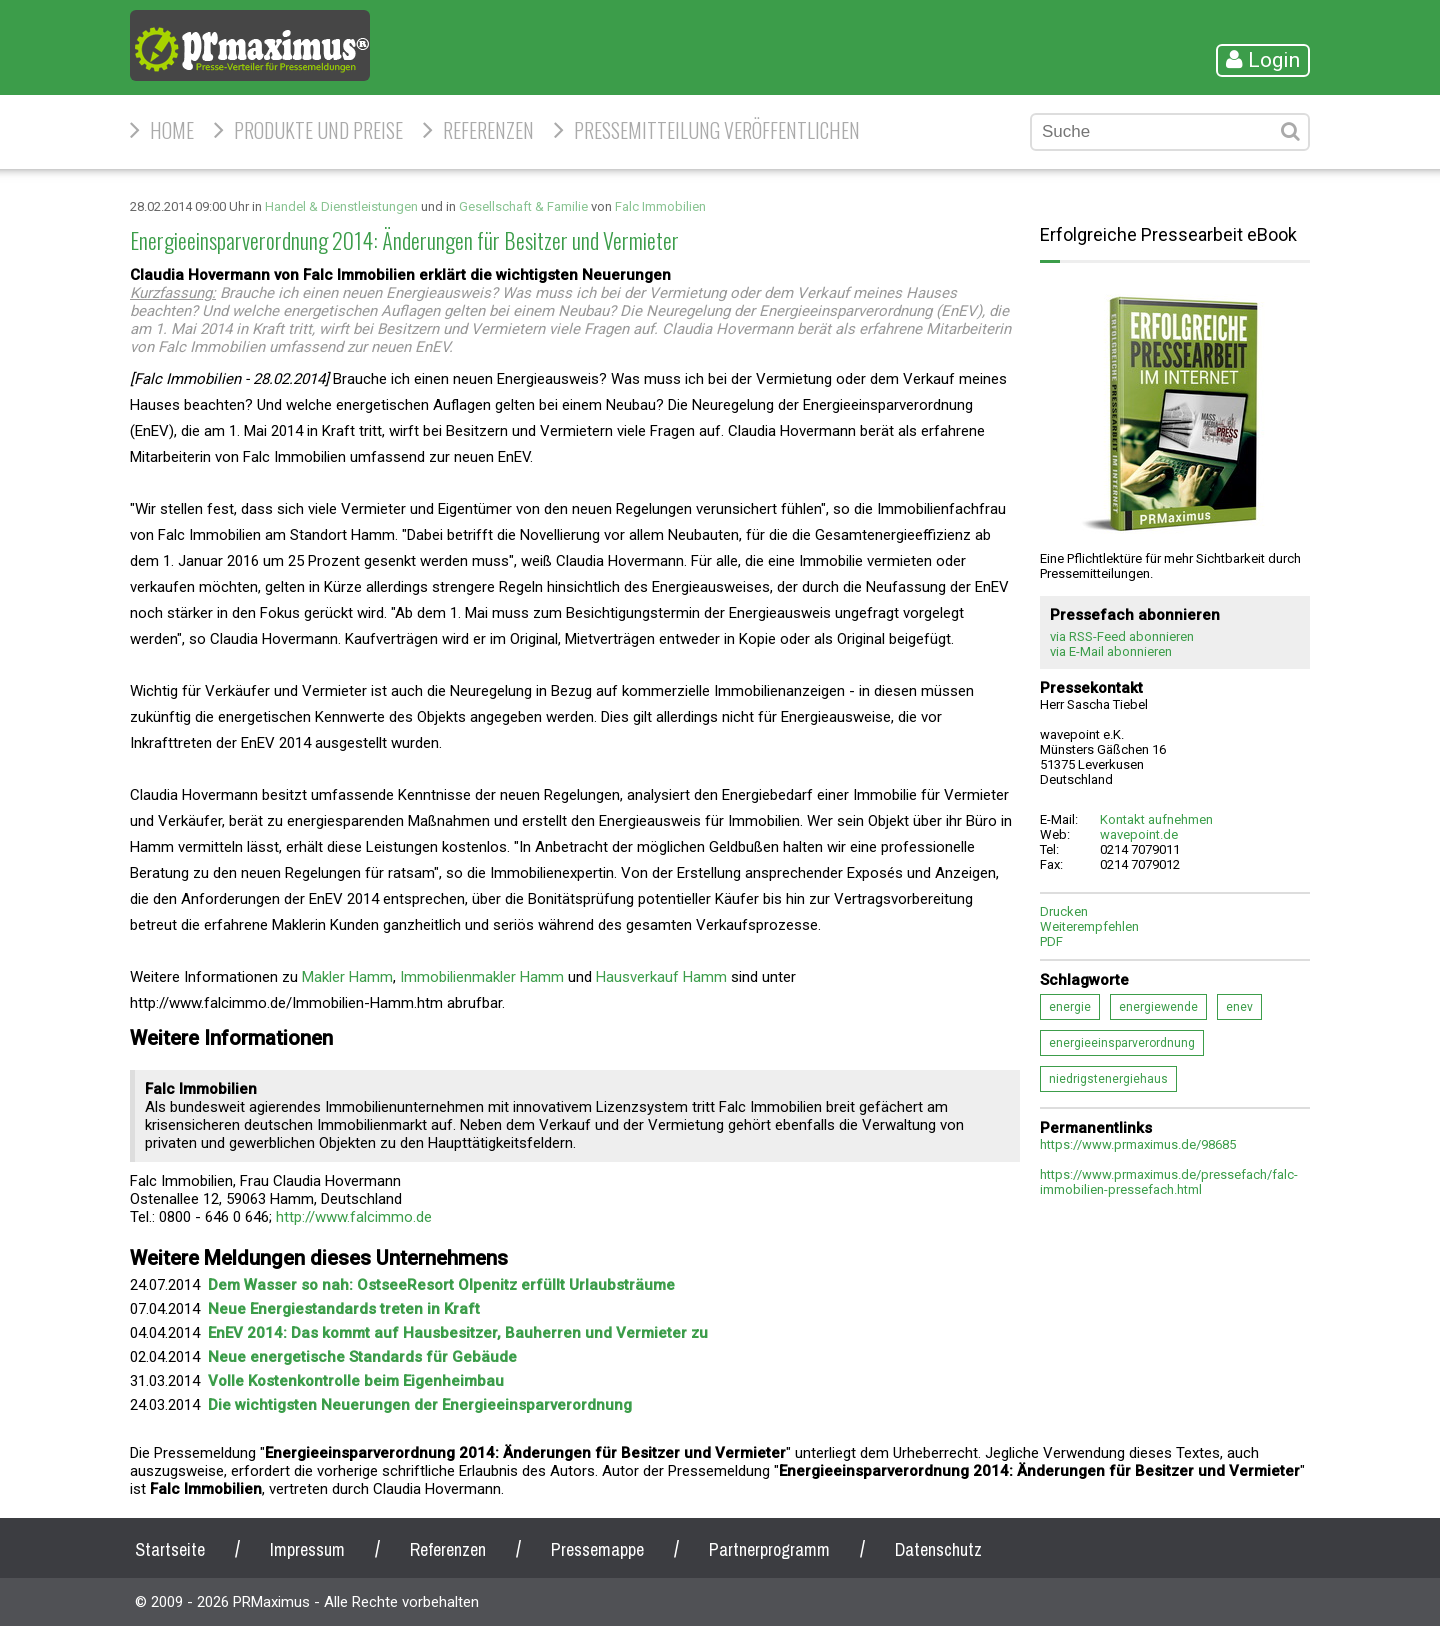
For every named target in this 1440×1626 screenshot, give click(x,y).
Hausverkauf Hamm (661, 977)
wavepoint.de (1139, 834)
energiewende (1158, 1007)
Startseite (170, 1549)
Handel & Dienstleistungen (341, 206)
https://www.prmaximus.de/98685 (1138, 1144)
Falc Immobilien (660, 206)
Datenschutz (938, 1549)
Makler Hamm (347, 977)
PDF (1051, 941)
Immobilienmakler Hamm (482, 977)
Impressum (307, 1549)
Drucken (1064, 911)
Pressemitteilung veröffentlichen (717, 130)
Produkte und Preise (318, 130)
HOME (172, 130)
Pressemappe (597, 1549)
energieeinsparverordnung (1122, 1043)
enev (1239, 1007)
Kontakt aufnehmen (1156, 819)
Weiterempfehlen (1089, 926)
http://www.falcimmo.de (354, 1217)
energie (1070, 1007)
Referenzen (488, 130)
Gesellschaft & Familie (523, 206)
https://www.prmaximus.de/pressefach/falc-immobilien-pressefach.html (1169, 1182)
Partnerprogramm (769, 1549)
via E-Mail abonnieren (1111, 651)
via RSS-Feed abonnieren (1122, 636)
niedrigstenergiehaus (1108, 1079)
